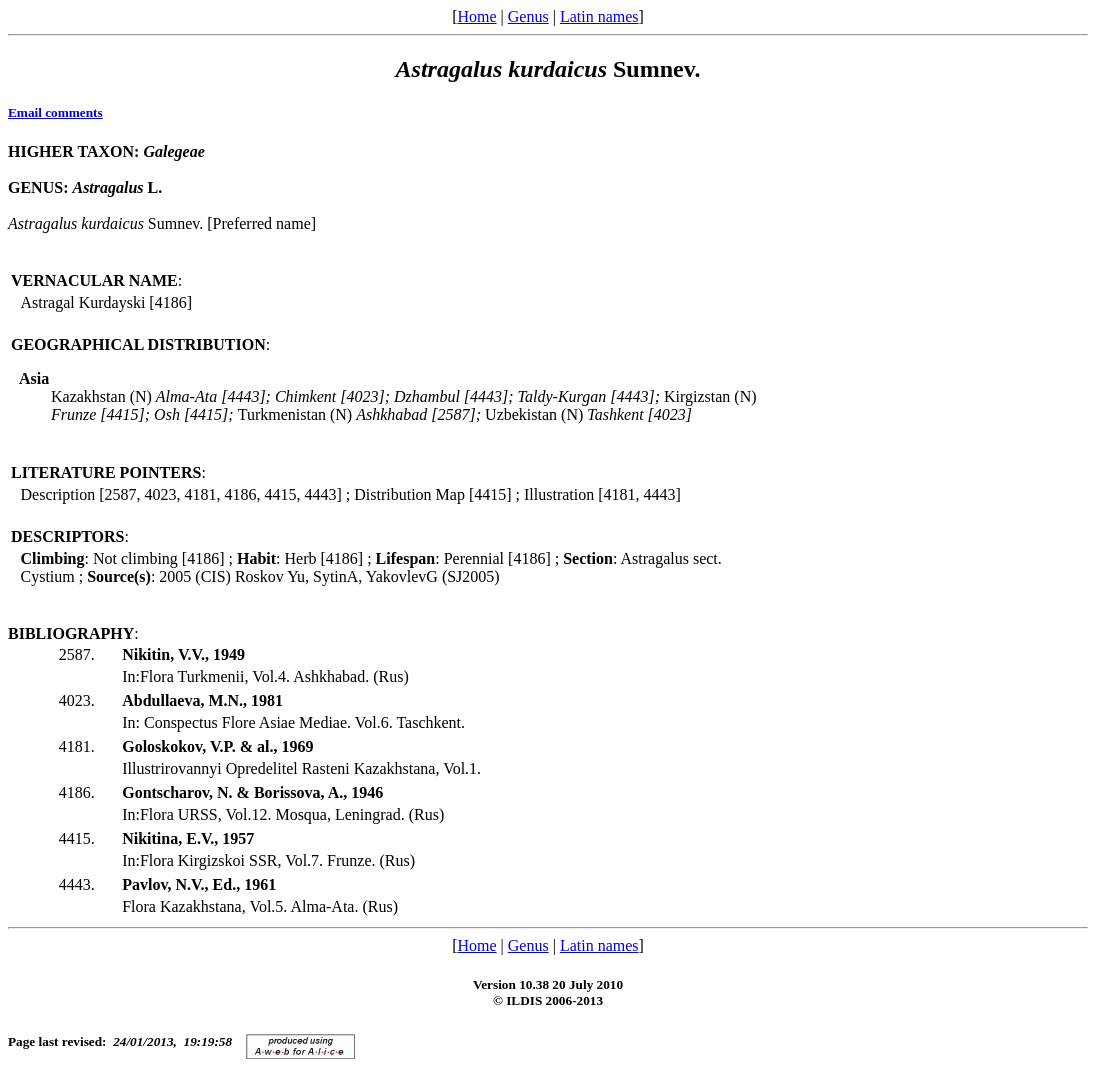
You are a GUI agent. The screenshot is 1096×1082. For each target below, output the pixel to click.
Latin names (599, 16)
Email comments (55, 112)
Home (476, 16)
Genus (528, 16)
